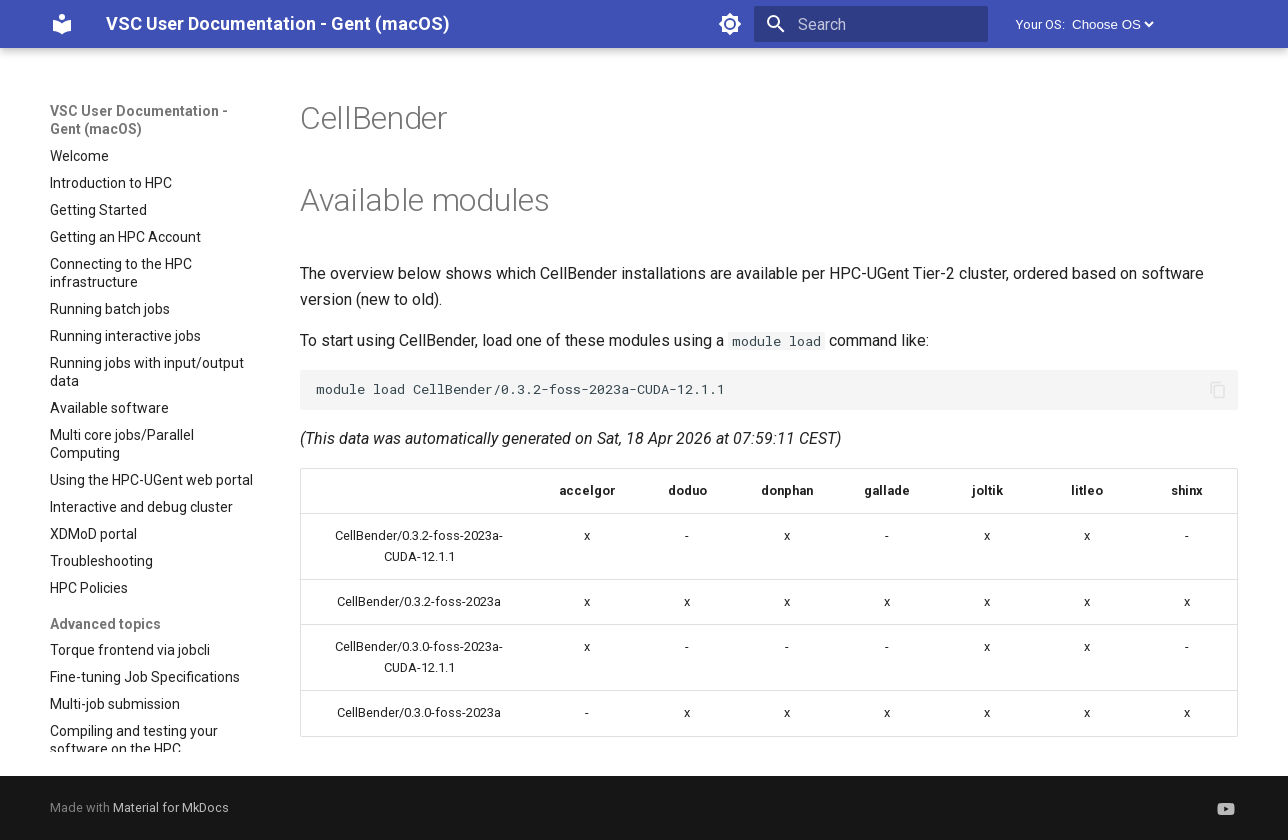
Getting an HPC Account (125, 237)
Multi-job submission (115, 704)
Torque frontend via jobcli (130, 650)
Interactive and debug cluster (141, 507)
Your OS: (1040, 24)
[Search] (871, 24)
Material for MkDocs (171, 807)
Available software (109, 408)
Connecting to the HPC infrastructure (121, 273)
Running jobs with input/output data (147, 372)
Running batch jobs (110, 309)
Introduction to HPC (111, 183)
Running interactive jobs (125, 336)
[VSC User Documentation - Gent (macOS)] (62, 24)
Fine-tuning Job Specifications (145, 677)
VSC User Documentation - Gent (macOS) (139, 120)
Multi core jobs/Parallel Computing (122, 444)
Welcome (79, 156)
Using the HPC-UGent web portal (151, 480)
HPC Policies (89, 588)
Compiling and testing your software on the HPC (134, 740)
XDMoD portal (93, 534)
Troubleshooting (101, 561)
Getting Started (98, 210)
